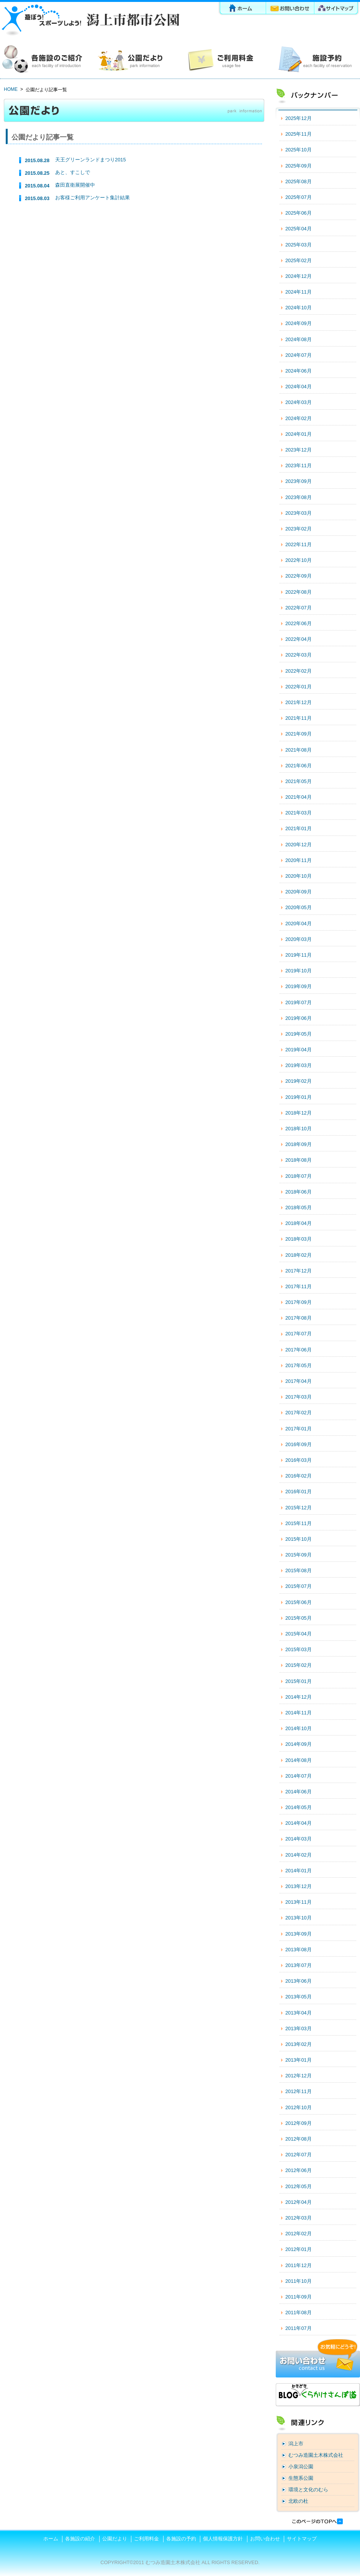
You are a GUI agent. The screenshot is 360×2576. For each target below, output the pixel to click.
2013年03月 (298, 2028)
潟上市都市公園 (90, 20)
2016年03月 (298, 1460)
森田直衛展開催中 (75, 185)
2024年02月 (298, 418)
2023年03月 (298, 513)
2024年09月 (298, 323)
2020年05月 (298, 907)
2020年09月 (298, 892)
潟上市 (295, 2443)
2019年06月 (298, 1018)
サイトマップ (337, 9)
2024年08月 (298, 339)
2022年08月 (298, 592)
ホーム (242, 9)
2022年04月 (298, 639)
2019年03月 (298, 1065)
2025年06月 (298, 213)
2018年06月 (298, 1192)
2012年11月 (298, 2091)
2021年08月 (298, 750)
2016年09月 (298, 1444)
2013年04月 (298, 2013)
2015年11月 (298, 1523)
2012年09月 (298, 2123)
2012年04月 (298, 2202)
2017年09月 (298, 1302)
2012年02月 (298, 2233)
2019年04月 (298, 1049)
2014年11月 (298, 1713)
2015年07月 (298, 1586)
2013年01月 (298, 2060)
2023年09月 (298, 481)
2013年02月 (298, 2044)
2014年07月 (298, 1776)
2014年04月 (298, 1823)
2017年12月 (298, 1271)
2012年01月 (298, 2249)
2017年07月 (298, 1333)
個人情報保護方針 (223, 2539)
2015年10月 (298, 1539)
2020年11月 (298, 860)
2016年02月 (298, 1476)
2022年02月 (298, 671)
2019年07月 (298, 1002)
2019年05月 (298, 1034)
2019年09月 (298, 986)
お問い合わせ (291, 9)
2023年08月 (298, 497)
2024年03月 (298, 402)
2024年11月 (298, 292)
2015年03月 (298, 1649)
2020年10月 (298, 876)
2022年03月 (298, 655)
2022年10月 (298, 560)
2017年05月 (298, 1365)
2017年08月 (298, 1318)
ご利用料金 (225, 59)
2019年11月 (298, 955)
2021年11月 (298, 718)
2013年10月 (298, 1918)
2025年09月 (298, 166)
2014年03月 (298, 1839)
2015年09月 (298, 1555)
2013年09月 (298, 1934)
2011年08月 (298, 2312)
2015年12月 (298, 1507)
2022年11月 (298, 544)
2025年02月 (298, 260)
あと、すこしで (72, 172)
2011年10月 (298, 2281)
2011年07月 (298, 2328)
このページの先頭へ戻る (317, 2521)
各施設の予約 (315, 59)
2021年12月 (298, 702)
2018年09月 (298, 1144)
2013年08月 (298, 1949)
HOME (11, 89)
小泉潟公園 (300, 2466)
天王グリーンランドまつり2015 (90, 160)
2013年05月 (298, 1997)
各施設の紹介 (45, 59)
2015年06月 (298, 1602)
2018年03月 (298, 1239)
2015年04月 (298, 1634)
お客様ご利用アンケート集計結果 (92, 197)
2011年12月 (298, 2265)
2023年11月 (298, 465)
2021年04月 (298, 797)
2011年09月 (298, 2297)
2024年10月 (298, 307)
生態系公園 (300, 2478)
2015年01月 (298, 1681)
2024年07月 (298, 355)
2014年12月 (298, 1697)
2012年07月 (298, 2154)
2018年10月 (298, 1128)
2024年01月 (298, 434)
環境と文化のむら (308, 2489)
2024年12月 (298, 276)
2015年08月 (298, 1570)
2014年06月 (298, 1791)
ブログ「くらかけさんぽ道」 (318, 2394)
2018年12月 (298, 1113)
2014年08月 (298, 1760)
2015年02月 (298, 1665)
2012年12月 (298, 2076)
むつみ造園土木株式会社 (315, 2455)
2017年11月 (298, 1286)
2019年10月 (298, 971)
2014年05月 (298, 1807)
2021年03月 (298, 813)
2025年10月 (298, 150)
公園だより (135, 59)
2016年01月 (298, 1491)
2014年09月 (298, 1744)
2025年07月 (298, 197)
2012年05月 (298, 2186)
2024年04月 (298, 386)
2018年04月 (298, 1223)
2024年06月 (298, 371)
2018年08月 (298, 1160)
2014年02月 (298, 1855)
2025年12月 (298, 118)
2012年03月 (298, 2218)
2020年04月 (298, 923)
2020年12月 (298, 844)
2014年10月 (298, 1728)
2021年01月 (298, 828)
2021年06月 (298, 765)
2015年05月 (298, 1618)
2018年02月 (298, 1255)
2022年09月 (298, 576)
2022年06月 (298, 623)
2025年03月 (298, 245)
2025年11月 (298, 134)
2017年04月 (298, 1381)
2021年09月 (298, 734)
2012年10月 (298, 2107)
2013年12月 (298, 1886)
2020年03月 (298, 939)
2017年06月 (298, 1350)
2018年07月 (298, 1176)
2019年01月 (298, 1097)
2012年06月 (298, 2170)
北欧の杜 (298, 2501)
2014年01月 (298, 1870)
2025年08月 (298, 181)
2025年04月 (298, 228)
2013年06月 (298, 1981)
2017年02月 (298, 1412)
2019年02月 (298, 1081)
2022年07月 (298, 608)
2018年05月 (298, 1207)
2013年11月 (298, 1902)
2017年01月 (298, 1429)
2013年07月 (298, 1965)
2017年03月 (298, 1397)
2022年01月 (298, 687)
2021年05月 (298, 781)
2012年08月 (298, 2139)
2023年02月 (298, 529)
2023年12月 (298, 450)
